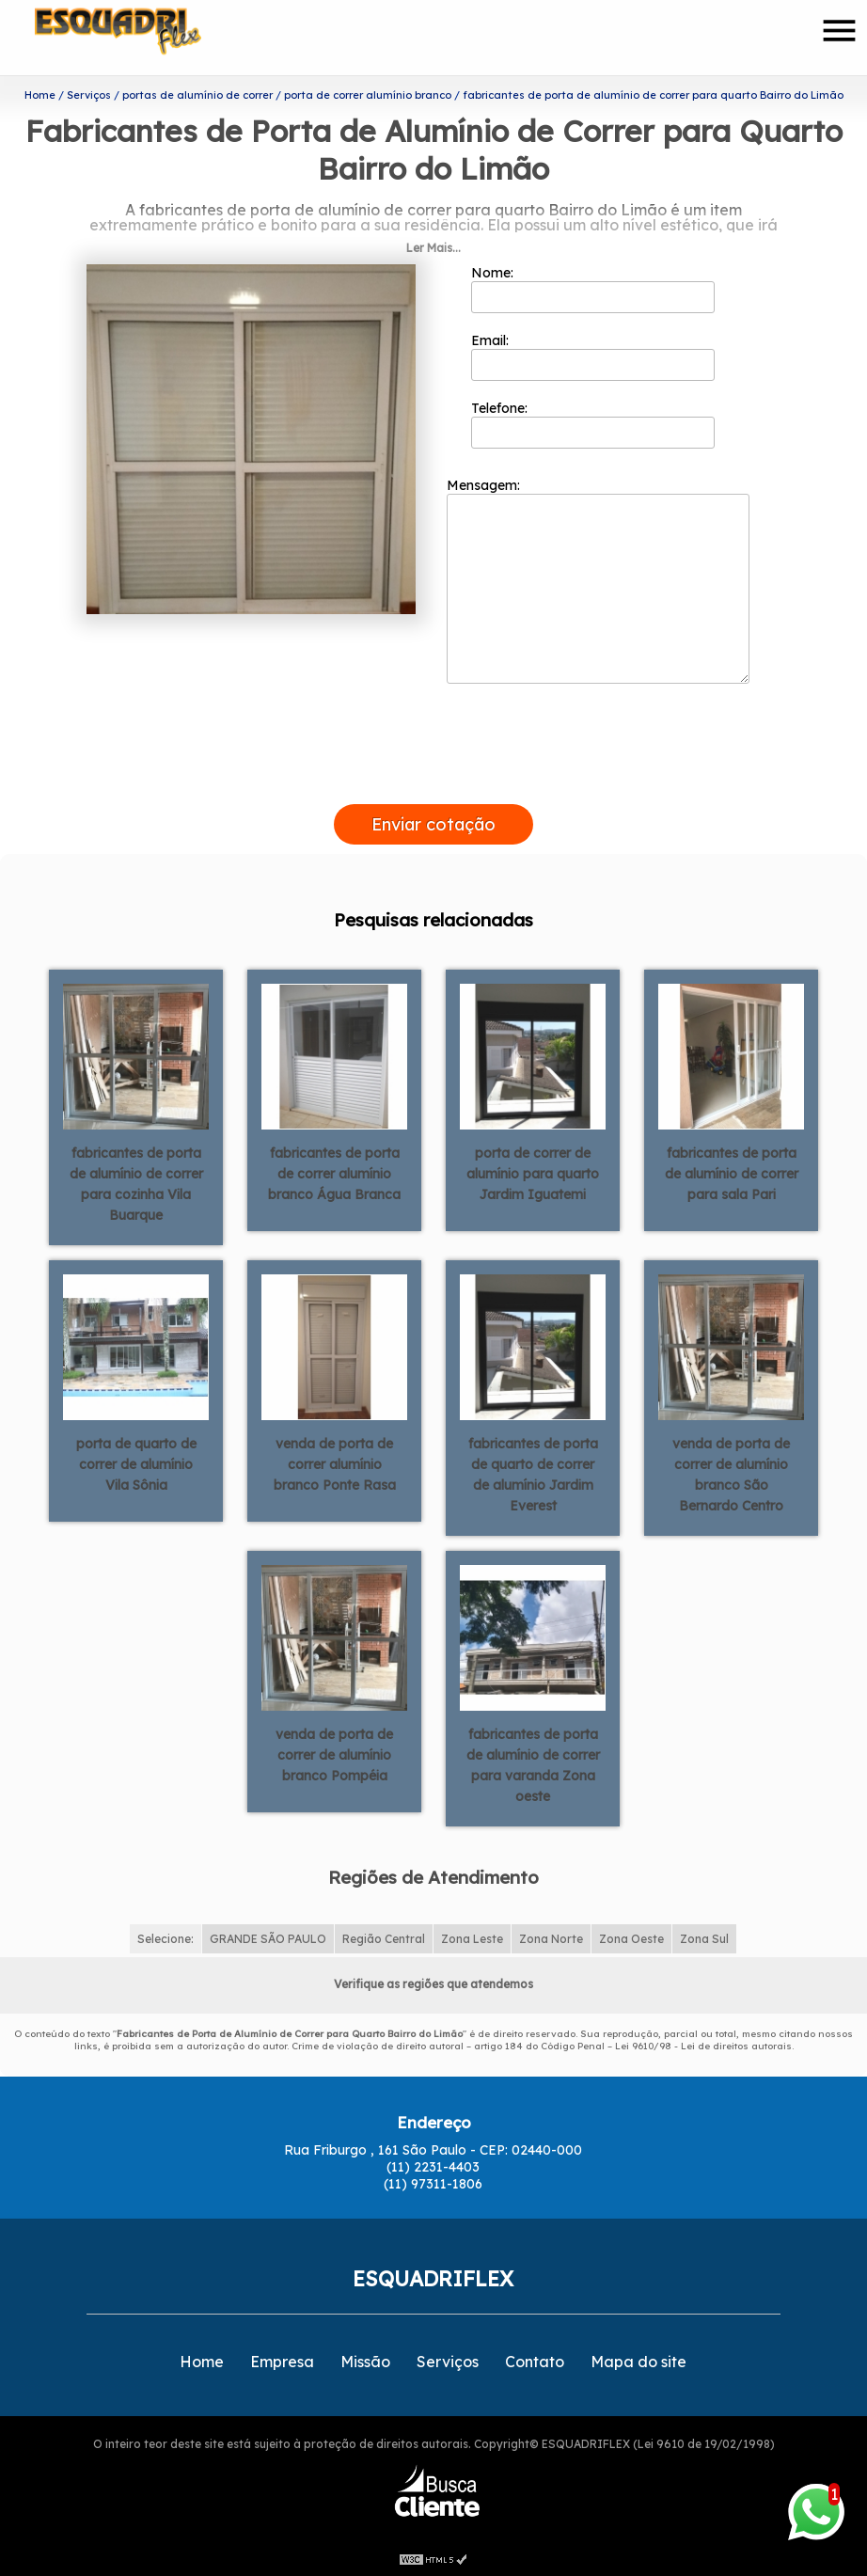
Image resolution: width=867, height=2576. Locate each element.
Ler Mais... (433, 248)
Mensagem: (598, 580)
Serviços (448, 2361)
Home (202, 2361)
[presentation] (433, 782)
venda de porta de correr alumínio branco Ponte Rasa (335, 1464)
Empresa (282, 2361)
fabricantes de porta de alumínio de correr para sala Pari (731, 1174)
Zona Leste (472, 1939)
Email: (593, 356)
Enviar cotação (433, 824)
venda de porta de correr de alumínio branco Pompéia (334, 1755)
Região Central (383, 1939)
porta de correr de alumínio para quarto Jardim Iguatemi (532, 1174)
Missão (365, 2361)
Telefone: (593, 424)
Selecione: (165, 1939)
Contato (534, 2361)
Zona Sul (704, 1939)
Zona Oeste (631, 1939)
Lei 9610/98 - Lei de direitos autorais (703, 2046)
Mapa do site (638, 2361)
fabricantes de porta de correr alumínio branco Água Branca (334, 1174)
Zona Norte (551, 1939)
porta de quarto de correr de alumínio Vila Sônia (136, 1464)
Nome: (593, 288)
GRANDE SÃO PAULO (268, 1939)
